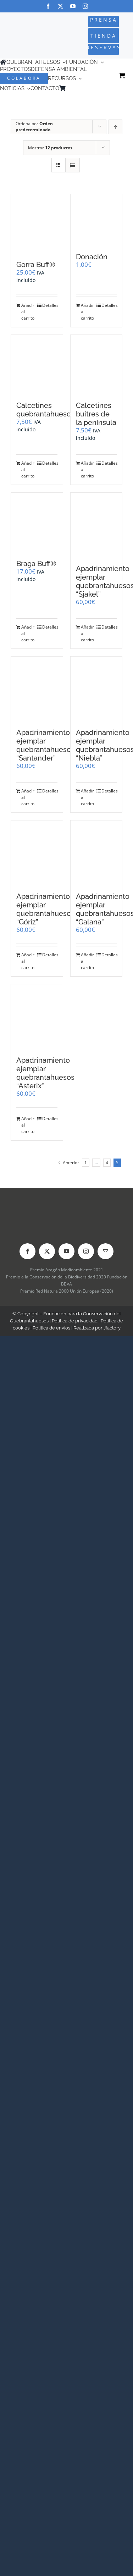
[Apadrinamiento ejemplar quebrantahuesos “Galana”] (96, 852)
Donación (91, 257)
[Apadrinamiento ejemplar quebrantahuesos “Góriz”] (37, 852)
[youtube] (73, 6)
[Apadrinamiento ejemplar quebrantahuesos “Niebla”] (96, 689)
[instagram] (85, 6)
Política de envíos (51, 1328)
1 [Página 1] (85, 1163)
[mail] (105, 1251)
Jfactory (112, 1328)
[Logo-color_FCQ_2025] (23, 30)
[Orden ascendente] (115, 127)
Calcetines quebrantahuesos (45, 409)
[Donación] (96, 220)
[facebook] (48, 6)
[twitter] (60, 6)
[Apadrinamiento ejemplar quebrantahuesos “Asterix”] (37, 1016)
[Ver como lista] (72, 165)
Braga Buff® (36, 563)
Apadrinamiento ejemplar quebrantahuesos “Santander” (45, 745)
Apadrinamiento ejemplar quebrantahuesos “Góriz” (45, 909)
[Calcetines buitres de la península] (96, 364)
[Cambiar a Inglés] (79, 88)
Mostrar (50, 148)
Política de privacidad (75, 1320)
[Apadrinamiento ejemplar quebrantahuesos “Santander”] (37, 689)
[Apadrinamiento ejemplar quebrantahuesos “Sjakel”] (96, 525)
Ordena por (34, 127)
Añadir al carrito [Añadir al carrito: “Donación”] (87, 311)
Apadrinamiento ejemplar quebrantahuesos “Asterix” (45, 1073)
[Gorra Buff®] (37, 223)
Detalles (49, 305)
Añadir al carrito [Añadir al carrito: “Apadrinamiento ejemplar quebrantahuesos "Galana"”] (87, 961)
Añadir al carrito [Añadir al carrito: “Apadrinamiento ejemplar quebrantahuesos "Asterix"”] (27, 1125)
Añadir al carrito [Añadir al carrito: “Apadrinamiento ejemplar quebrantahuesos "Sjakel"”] (87, 633)
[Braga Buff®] (37, 522)
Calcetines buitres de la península (96, 414)
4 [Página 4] (107, 1163)
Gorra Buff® (35, 264)
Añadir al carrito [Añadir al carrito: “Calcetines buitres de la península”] (87, 469)
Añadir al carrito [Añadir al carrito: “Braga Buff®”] (27, 633)
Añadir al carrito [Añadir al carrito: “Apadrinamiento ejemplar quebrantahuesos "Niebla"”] (87, 797)
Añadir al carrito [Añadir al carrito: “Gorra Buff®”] (27, 311)
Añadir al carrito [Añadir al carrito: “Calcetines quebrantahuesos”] (27, 469)
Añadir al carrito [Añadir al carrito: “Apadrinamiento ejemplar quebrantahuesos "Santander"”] (27, 797)
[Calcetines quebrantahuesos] (37, 364)
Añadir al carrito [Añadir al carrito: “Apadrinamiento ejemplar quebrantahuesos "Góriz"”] (27, 961)
